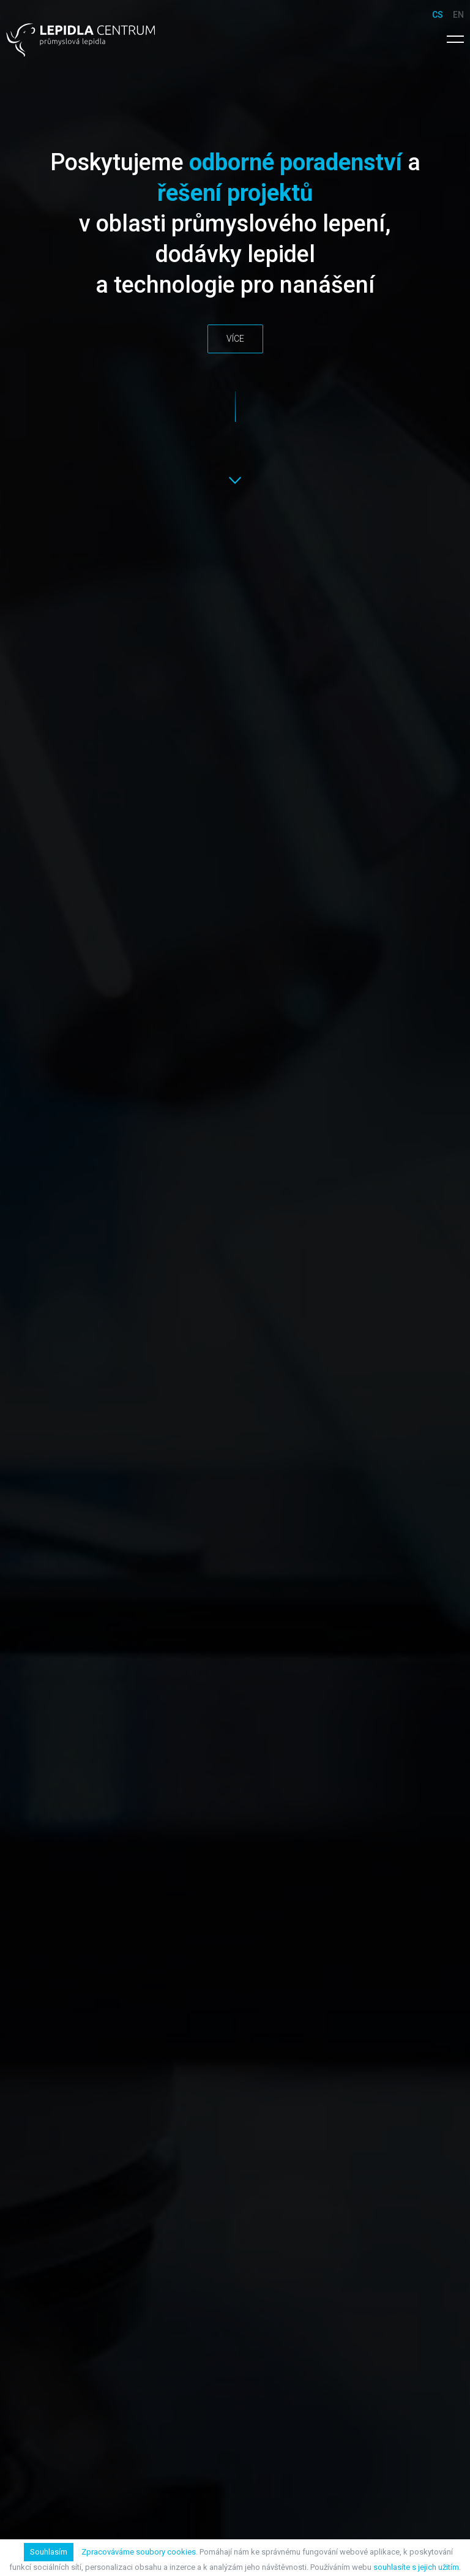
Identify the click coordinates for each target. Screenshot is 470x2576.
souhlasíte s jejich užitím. (417, 2567)
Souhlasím (48, 2551)
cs (437, 15)
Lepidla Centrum (80, 40)
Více (235, 339)
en (458, 15)
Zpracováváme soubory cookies (138, 2551)
